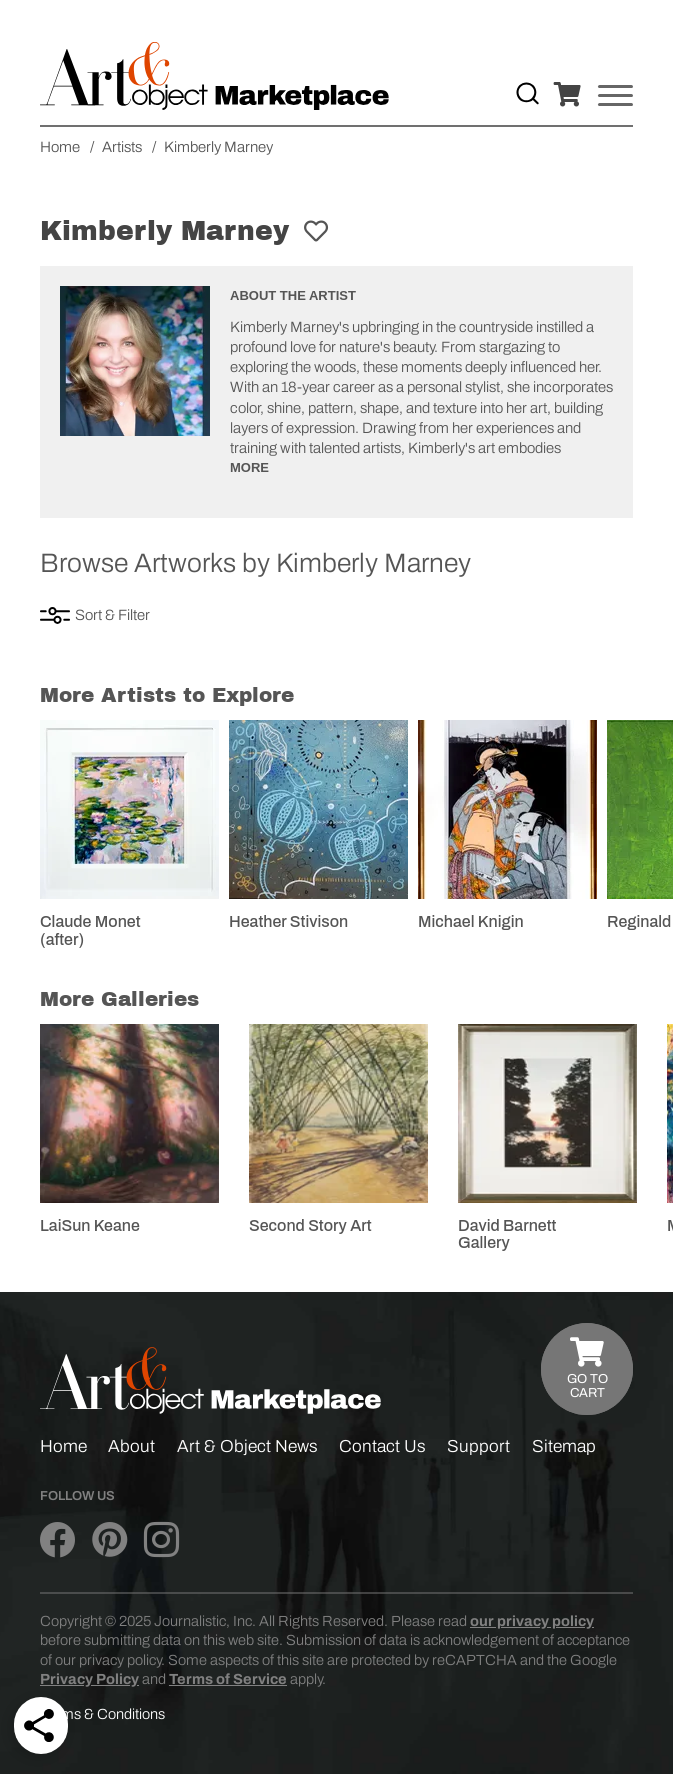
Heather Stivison (288, 921)
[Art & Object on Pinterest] (109, 1541)
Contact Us (382, 1446)
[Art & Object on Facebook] (57, 1541)
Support (478, 1446)
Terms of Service (228, 1679)
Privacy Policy (89, 1679)
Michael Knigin (471, 921)
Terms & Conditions (102, 1714)
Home (63, 1446)
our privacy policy (532, 1621)
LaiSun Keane (90, 1225)
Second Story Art (310, 1225)
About (131, 1446)
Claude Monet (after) (90, 930)
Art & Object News (247, 1446)
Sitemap (564, 1446)
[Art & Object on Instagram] (161, 1541)
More (249, 467)
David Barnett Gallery (507, 1234)
